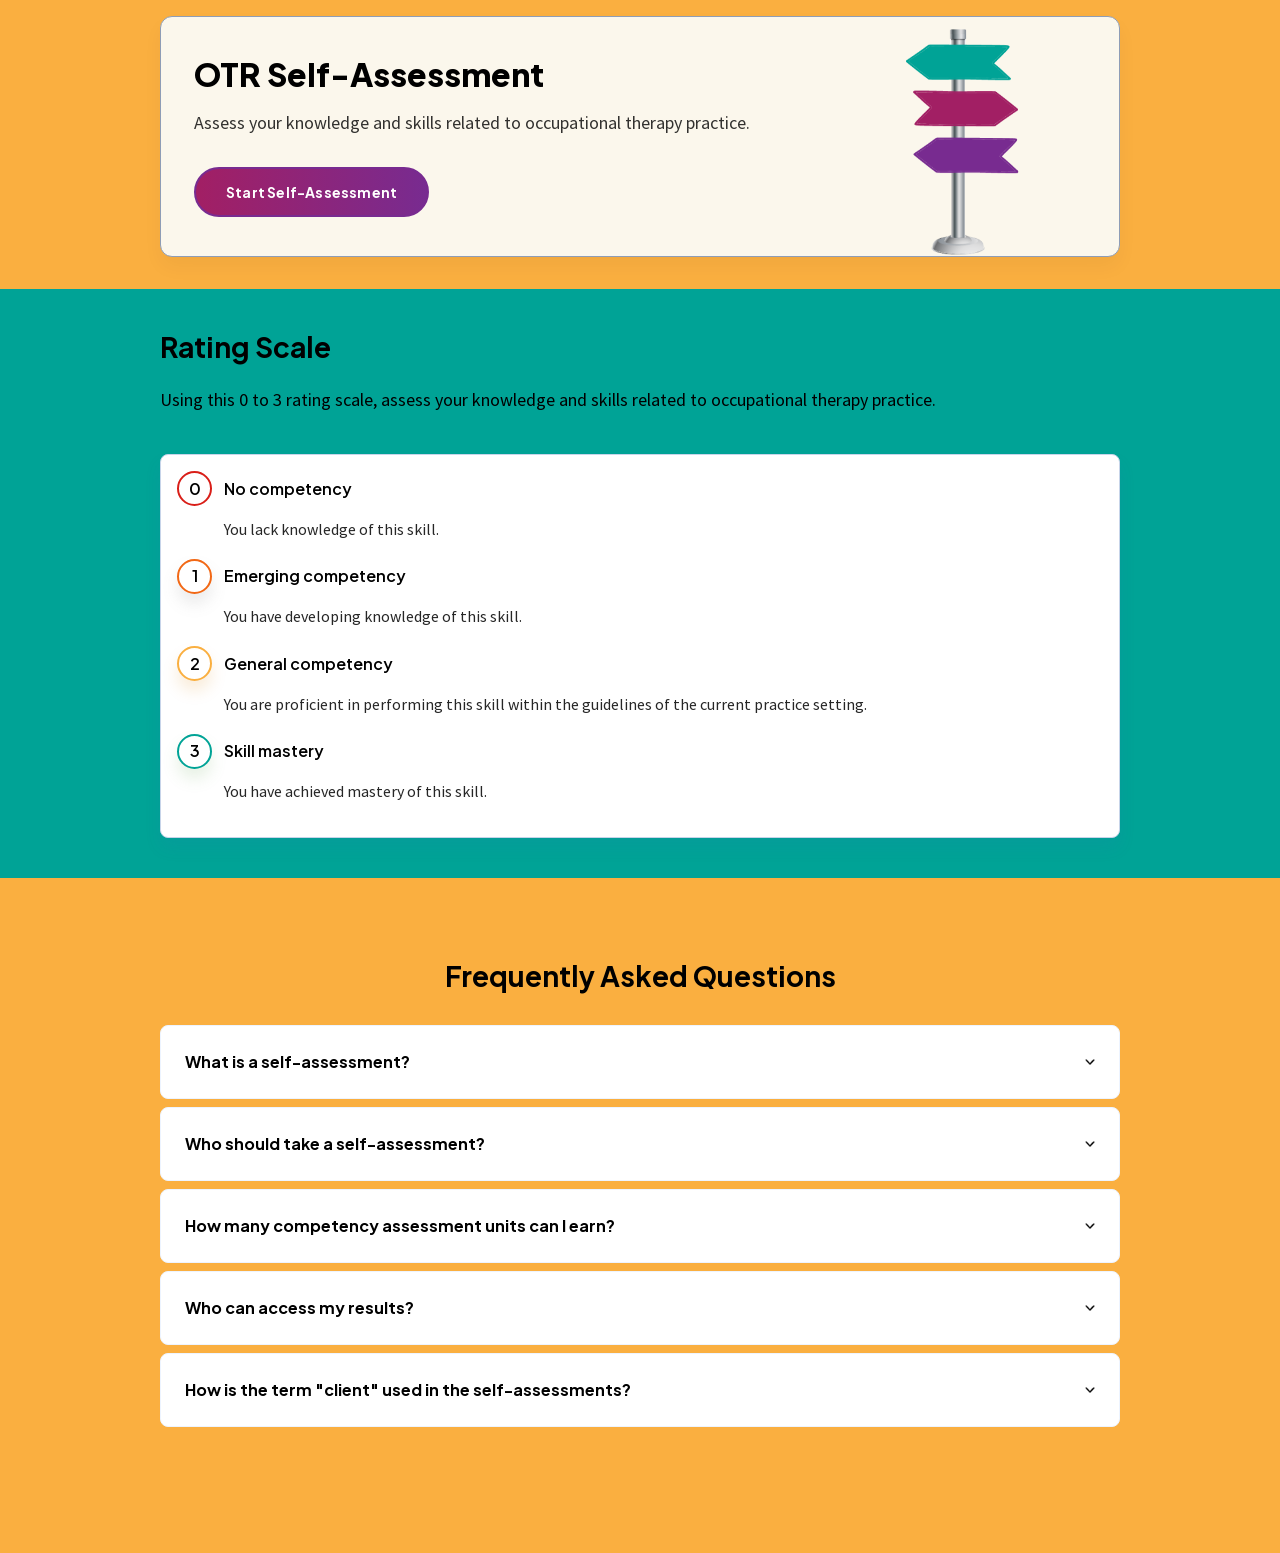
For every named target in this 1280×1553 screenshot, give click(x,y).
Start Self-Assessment (311, 192)
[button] (640, 1062)
